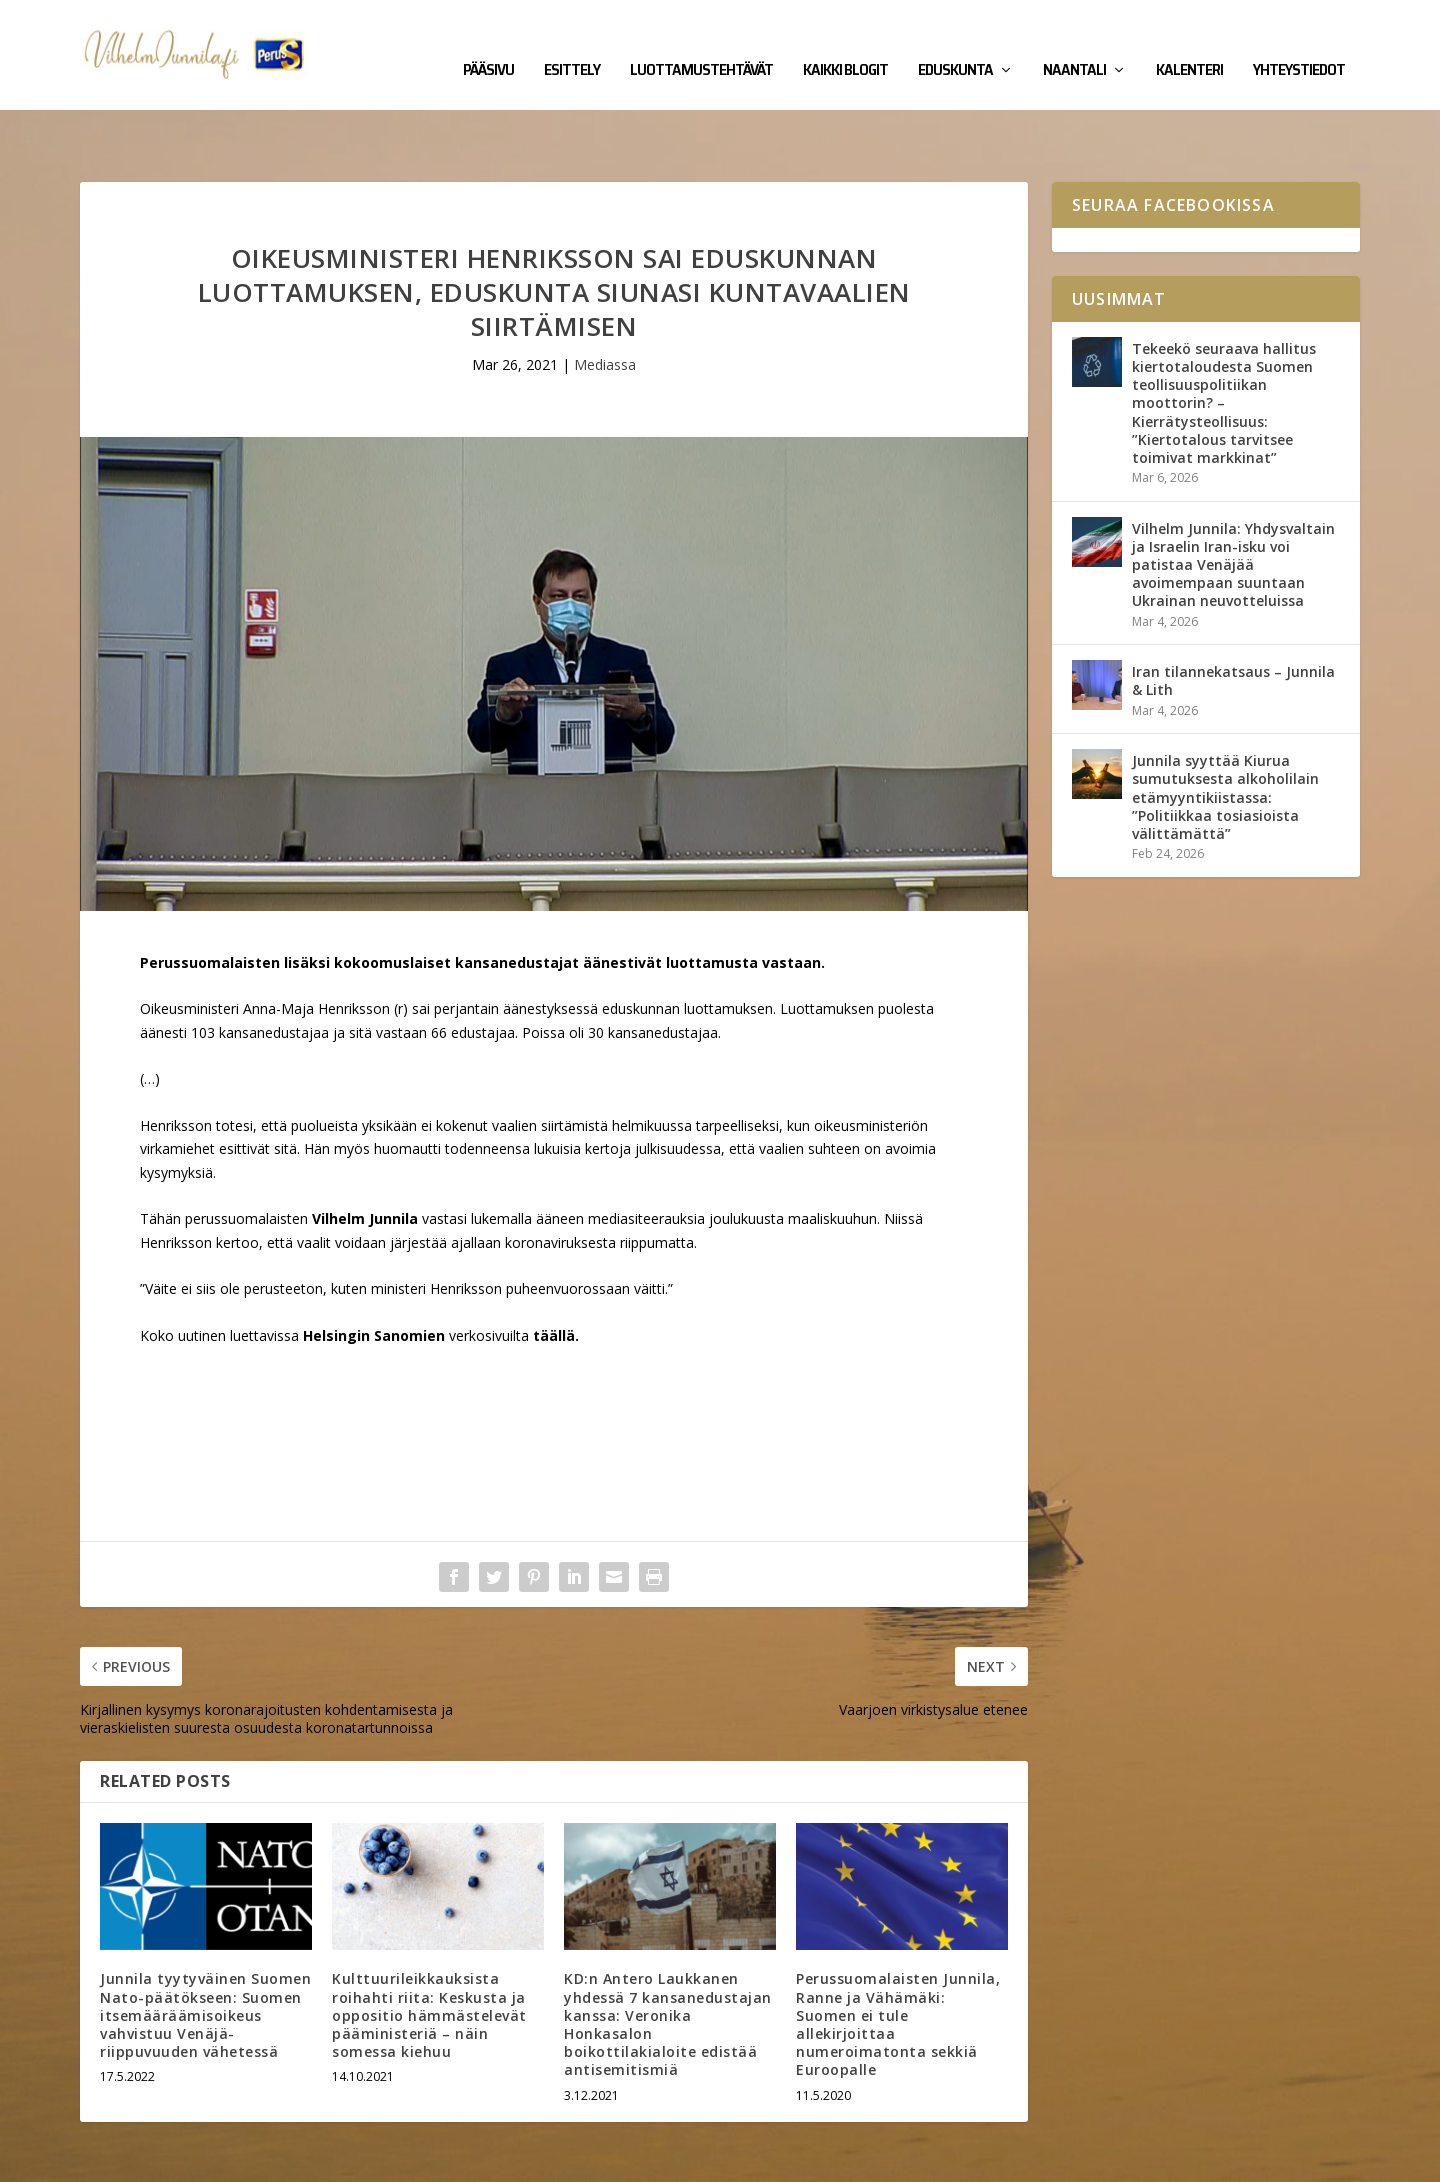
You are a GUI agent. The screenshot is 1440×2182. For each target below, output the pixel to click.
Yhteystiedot (1299, 42)
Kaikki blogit (845, 42)
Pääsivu (488, 42)
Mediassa (605, 302)
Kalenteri (1189, 42)
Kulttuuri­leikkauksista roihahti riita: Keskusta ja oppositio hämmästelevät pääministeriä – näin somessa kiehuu (429, 1953)
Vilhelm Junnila (145, 2159)
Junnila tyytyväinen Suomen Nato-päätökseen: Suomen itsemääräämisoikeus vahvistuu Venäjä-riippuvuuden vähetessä (205, 1953)
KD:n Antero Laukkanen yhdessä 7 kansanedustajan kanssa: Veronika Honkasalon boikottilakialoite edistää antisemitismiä (668, 1962)
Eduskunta (955, 42)
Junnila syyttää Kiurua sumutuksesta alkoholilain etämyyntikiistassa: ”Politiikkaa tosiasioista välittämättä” (1225, 735)
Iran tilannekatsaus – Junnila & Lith (1233, 618)
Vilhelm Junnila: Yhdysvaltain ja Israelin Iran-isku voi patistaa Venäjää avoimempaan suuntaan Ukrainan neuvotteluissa (1233, 503)
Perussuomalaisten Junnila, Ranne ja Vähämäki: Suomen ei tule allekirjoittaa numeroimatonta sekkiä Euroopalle (898, 1962)
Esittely (572, 42)
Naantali (1074, 42)
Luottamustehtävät (701, 42)
